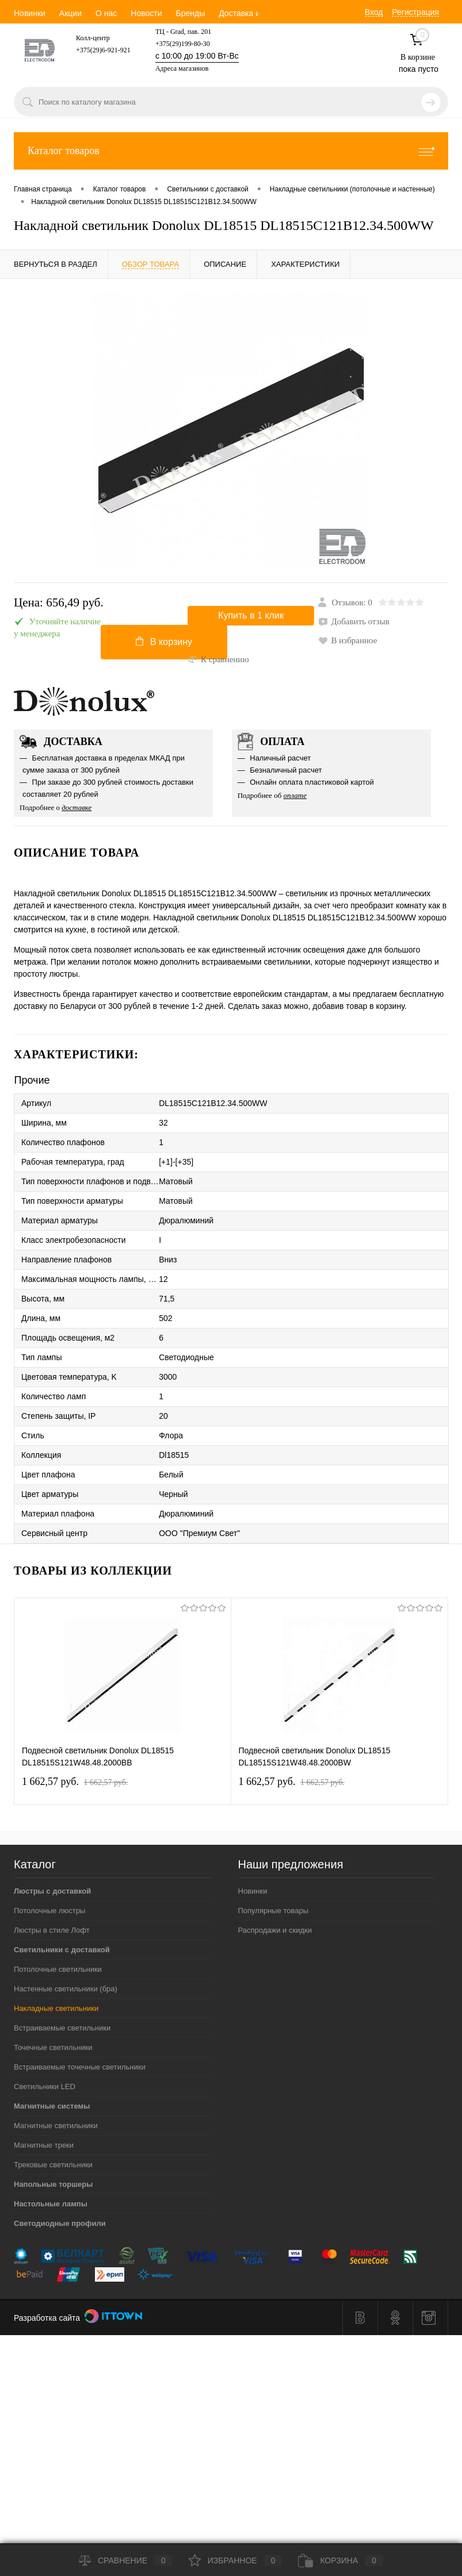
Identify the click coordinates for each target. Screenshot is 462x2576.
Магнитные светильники (56, 2125)
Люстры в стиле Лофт (52, 1930)
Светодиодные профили (60, 2223)
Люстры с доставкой (52, 1891)
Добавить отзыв (354, 621)
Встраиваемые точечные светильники (80, 2067)
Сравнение (126, 2560)
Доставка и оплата (253, 13)
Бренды (190, 13)
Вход (374, 12)
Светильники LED (44, 2086)
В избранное (347, 640)
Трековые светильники (53, 2164)
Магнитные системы (52, 2106)
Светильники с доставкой (62, 1949)
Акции (70, 13)
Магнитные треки (44, 2145)
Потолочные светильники (58, 1969)
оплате (295, 795)
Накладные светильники (56, 2008)
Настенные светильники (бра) (65, 1988)
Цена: (59, 603)
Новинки (29, 13)
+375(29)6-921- (98, 50)
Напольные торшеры (53, 2184)
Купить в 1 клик (251, 615)
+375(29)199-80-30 (182, 44)
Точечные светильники (53, 2047)
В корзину (164, 641)
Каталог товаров (231, 151)
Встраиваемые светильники (62, 2028)
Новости (146, 13)
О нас (106, 13)
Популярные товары (273, 1910)
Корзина (340, 2560)
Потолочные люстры (49, 1910)
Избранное (235, 2560)
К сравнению (218, 659)
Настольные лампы (50, 2203)
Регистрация (415, 12)
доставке (76, 807)
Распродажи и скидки (275, 1930)
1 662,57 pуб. (75, 1781)
